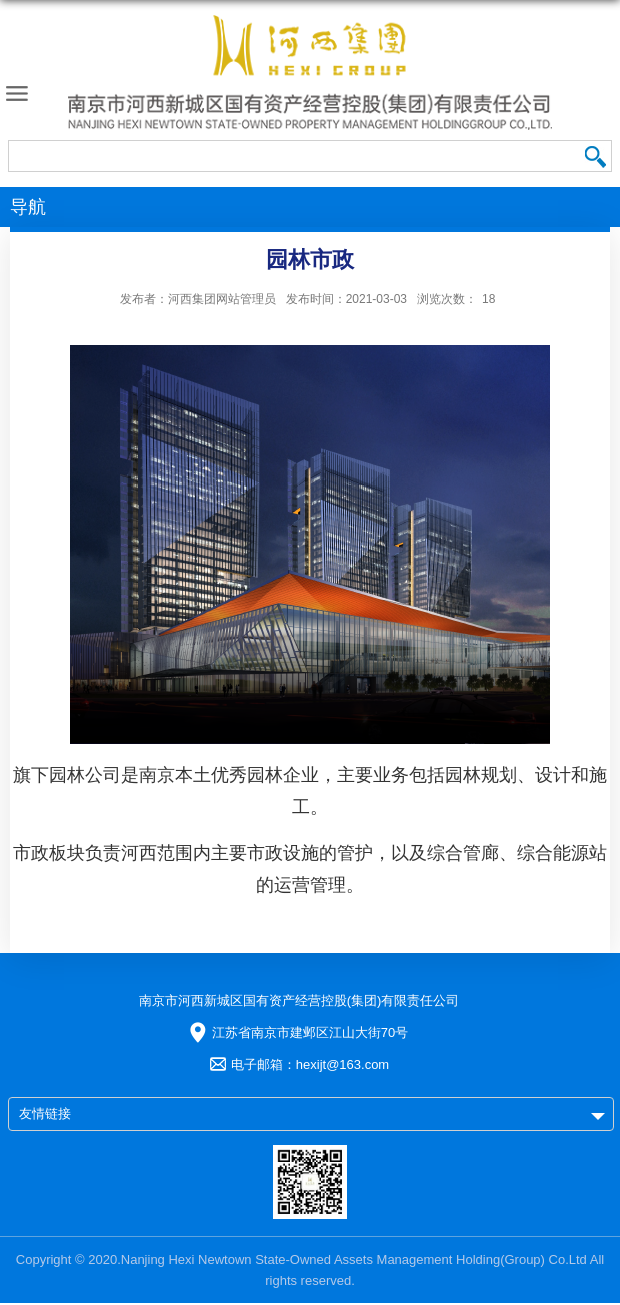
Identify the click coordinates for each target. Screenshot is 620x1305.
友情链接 (45, 1113)
